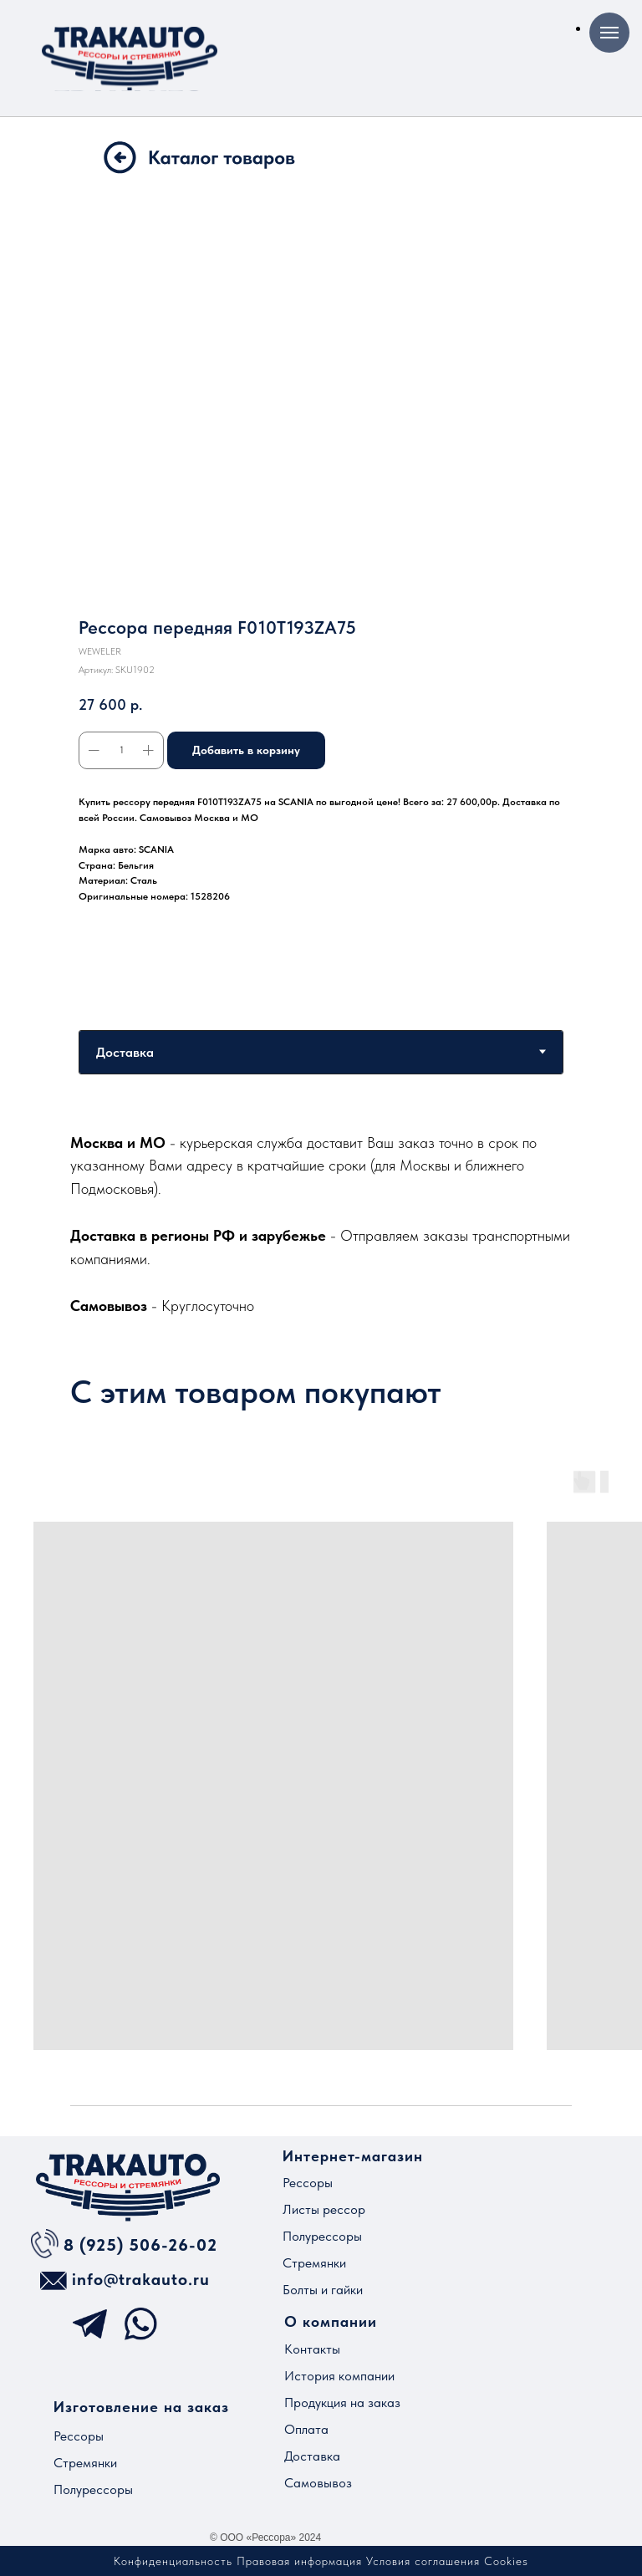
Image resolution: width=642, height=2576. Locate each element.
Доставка (312, 2456)
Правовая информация (299, 2561)
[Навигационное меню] (609, 32)
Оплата (306, 2429)
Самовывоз (318, 2483)
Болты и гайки (323, 2290)
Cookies (506, 2561)
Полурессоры (322, 2236)
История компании (339, 2376)
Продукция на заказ (342, 2402)
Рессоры (308, 2183)
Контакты (312, 2349)
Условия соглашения (423, 2561)
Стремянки (314, 2263)
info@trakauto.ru (141, 2279)
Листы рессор (324, 2209)
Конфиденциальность (173, 2561)
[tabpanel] (321, 1223)
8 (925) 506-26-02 (140, 2245)
